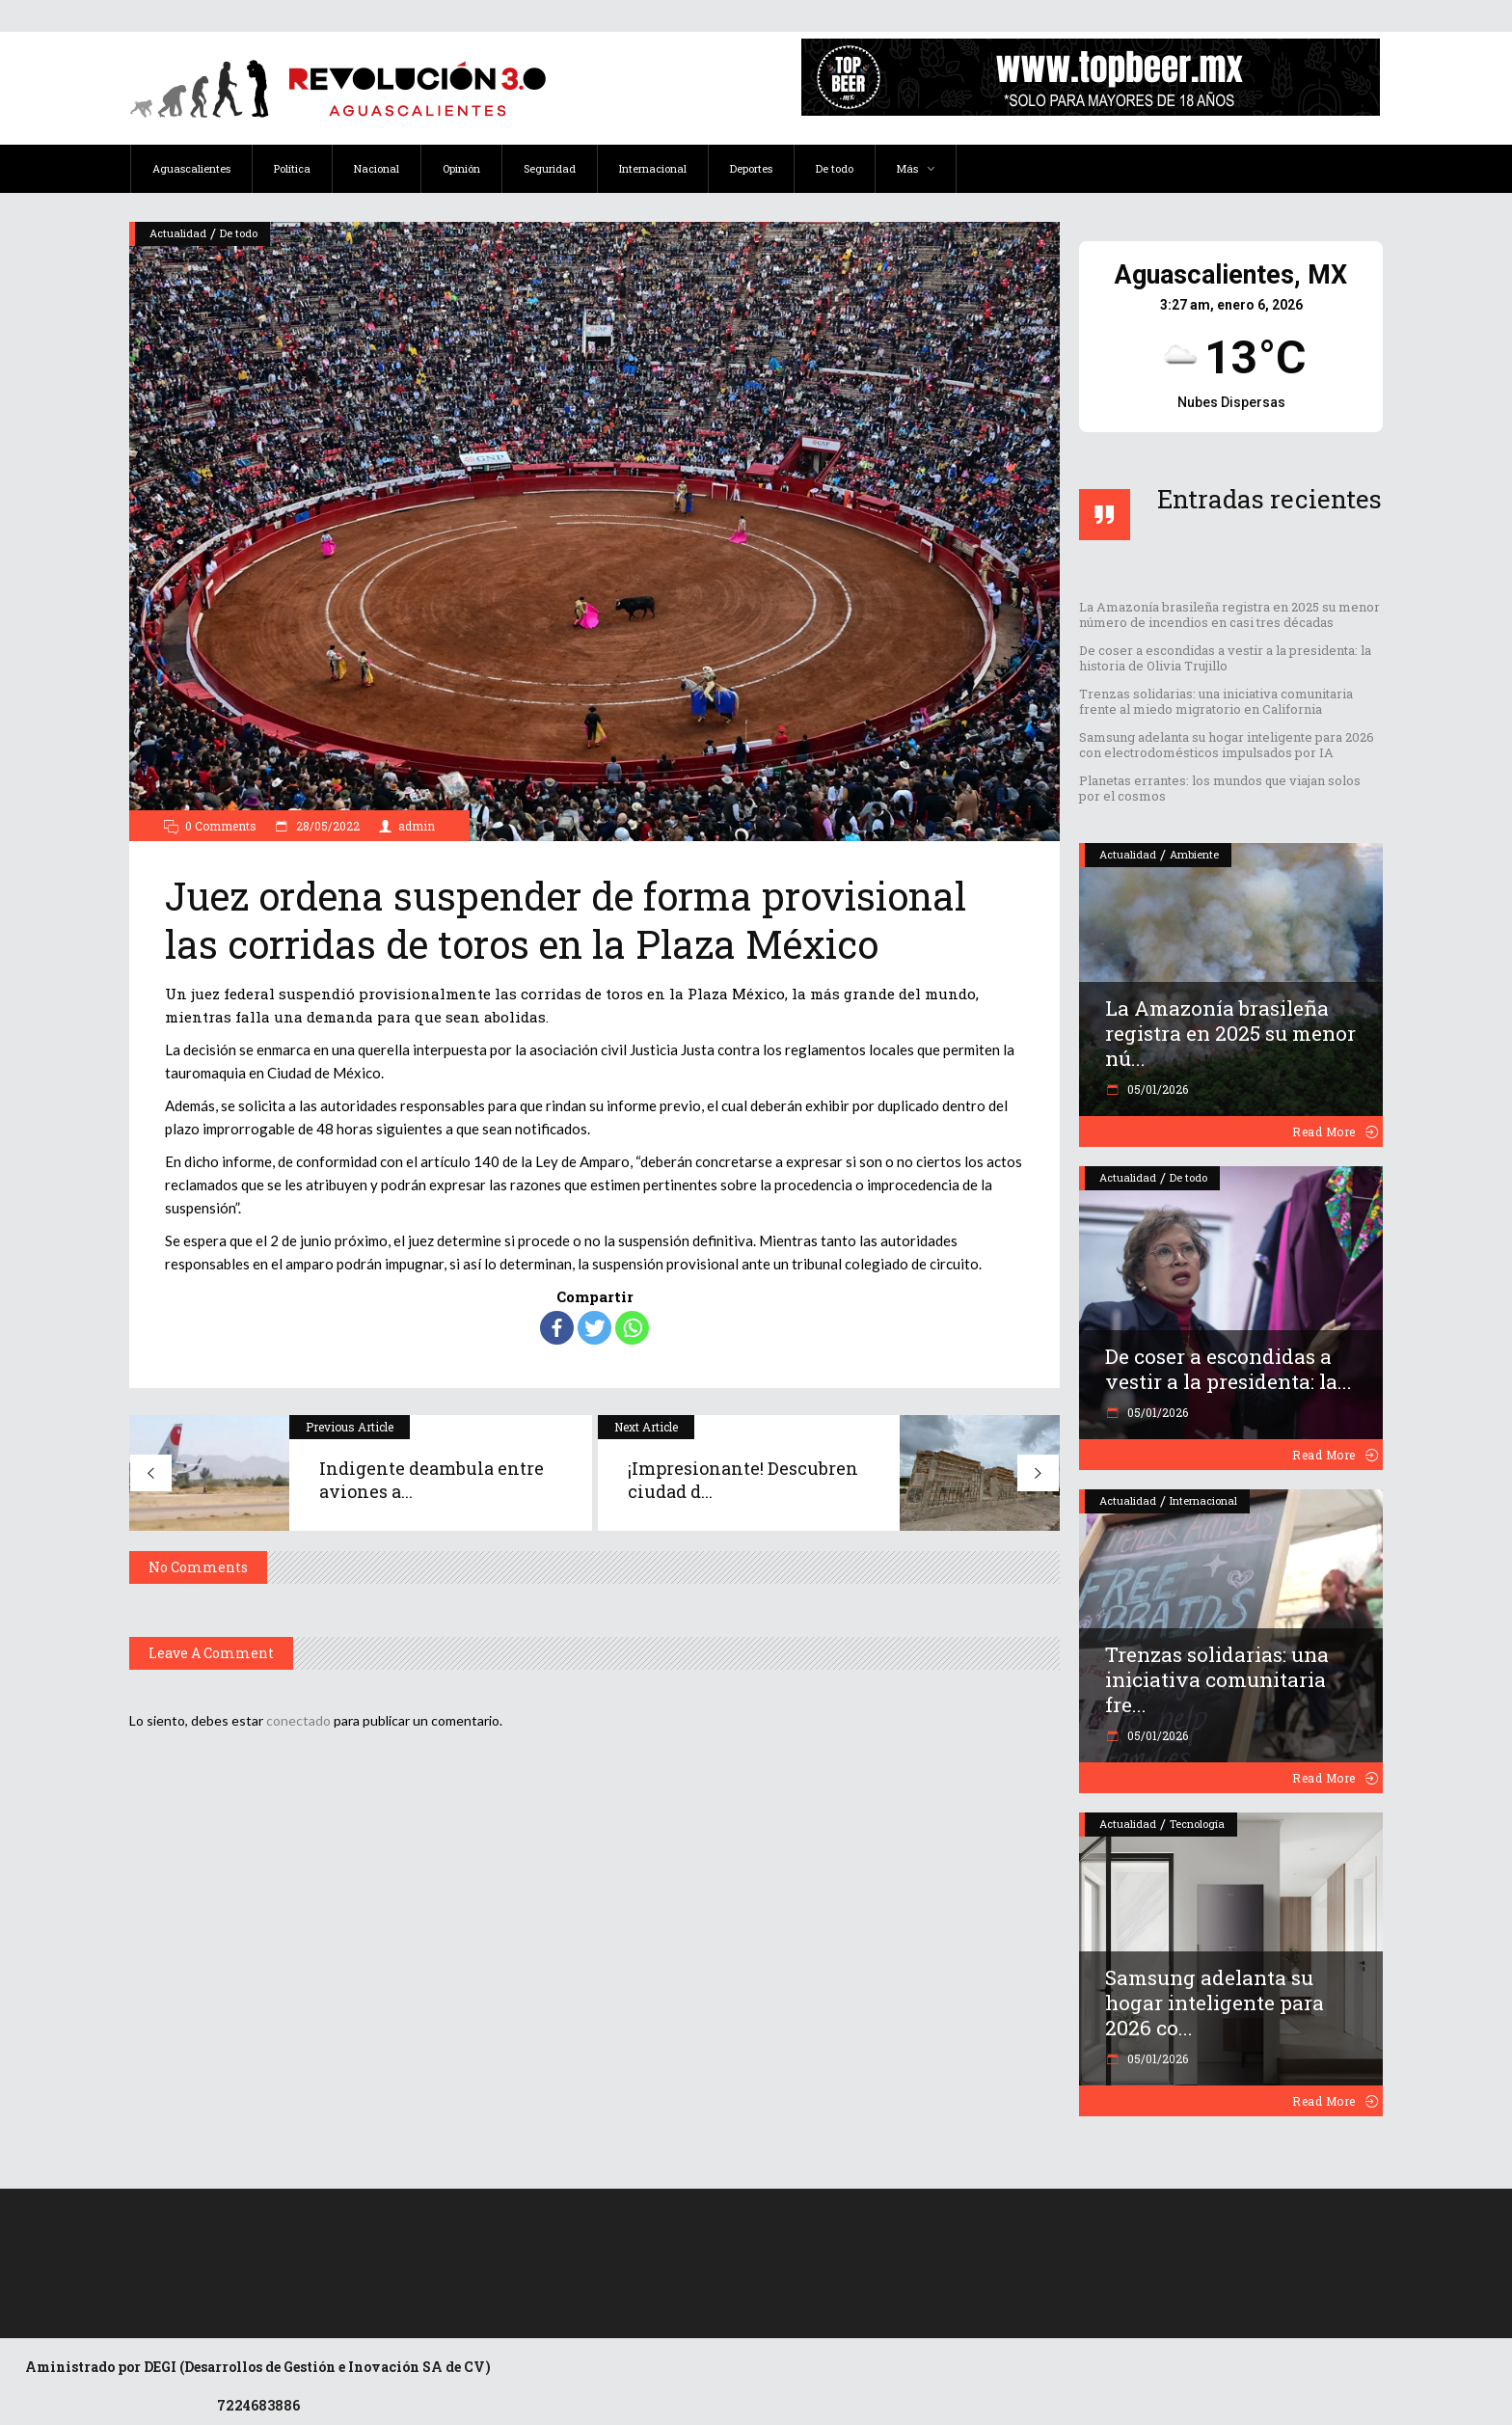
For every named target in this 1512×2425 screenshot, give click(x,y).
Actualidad (177, 233)
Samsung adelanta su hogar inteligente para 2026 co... (1214, 2002)
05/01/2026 (1156, 1089)
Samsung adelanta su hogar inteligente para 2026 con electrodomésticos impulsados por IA (1226, 744)
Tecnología (1197, 1823)
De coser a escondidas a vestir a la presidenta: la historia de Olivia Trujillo (1225, 657)
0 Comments (220, 825)
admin (416, 825)
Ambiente (1194, 854)
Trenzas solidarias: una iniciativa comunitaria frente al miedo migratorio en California (1216, 701)
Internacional (1203, 1500)
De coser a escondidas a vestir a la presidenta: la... (1228, 1369)
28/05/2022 (326, 825)
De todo (238, 233)
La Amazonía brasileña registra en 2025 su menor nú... (1230, 1033)
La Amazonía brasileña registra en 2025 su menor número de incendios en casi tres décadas (1229, 614)
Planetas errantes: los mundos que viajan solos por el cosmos (1220, 788)
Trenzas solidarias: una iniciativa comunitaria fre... (1217, 1679)
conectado (298, 1720)
